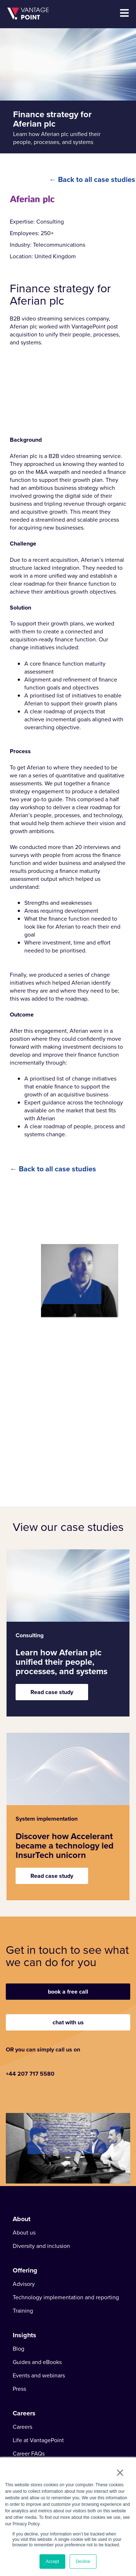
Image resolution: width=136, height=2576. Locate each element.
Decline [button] (83, 2561)
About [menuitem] (21, 2219)
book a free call (68, 1991)
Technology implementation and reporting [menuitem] (66, 2297)
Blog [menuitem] (18, 2349)
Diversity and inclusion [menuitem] (41, 2246)
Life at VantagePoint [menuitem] (38, 2440)
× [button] (120, 2472)
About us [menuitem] (24, 2233)
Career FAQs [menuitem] (29, 2454)
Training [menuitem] (23, 2311)
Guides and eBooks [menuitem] (37, 2362)
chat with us (68, 2022)
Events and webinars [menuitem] (39, 2376)
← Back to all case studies (92, 179)
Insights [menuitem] (24, 2335)
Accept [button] (52, 2561)
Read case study (51, 1692)
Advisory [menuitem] (24, 2284)
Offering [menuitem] (25, 2270)
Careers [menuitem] (24, 2413)
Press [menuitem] (19, 2389)
